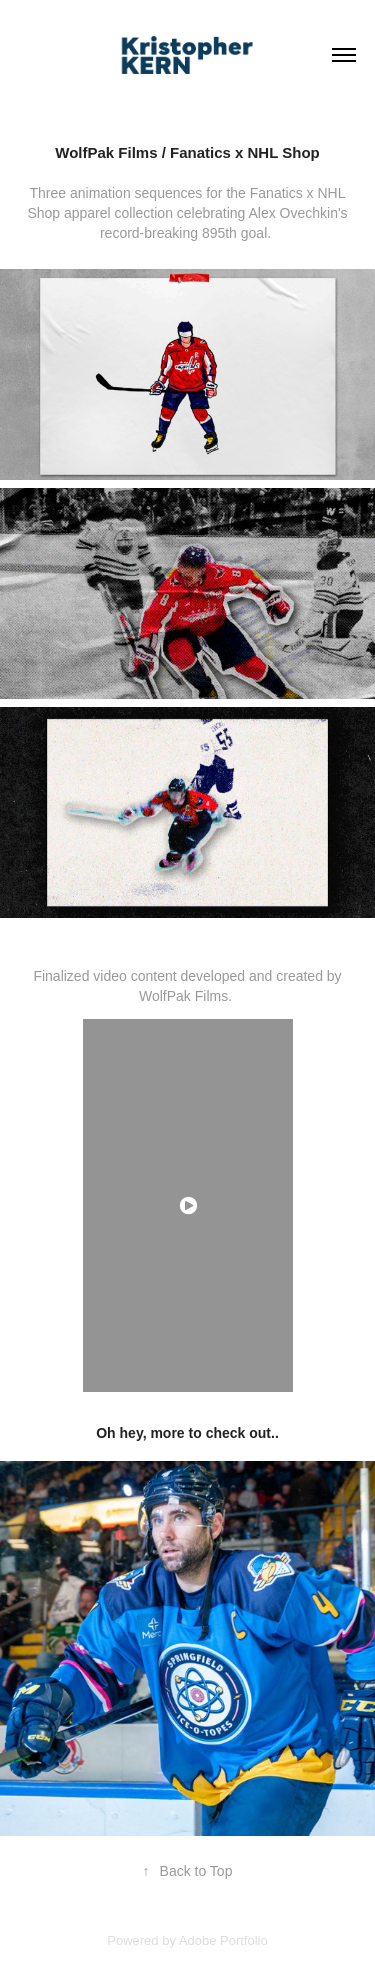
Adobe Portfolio (223, 1940)
